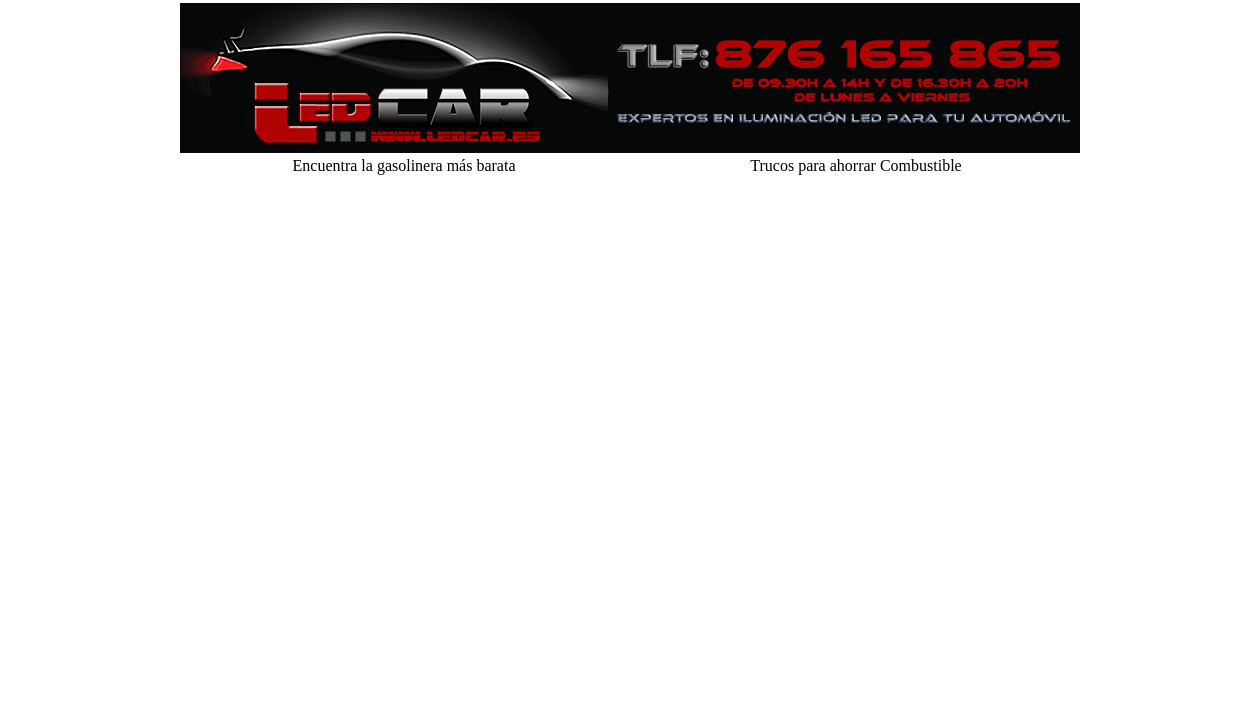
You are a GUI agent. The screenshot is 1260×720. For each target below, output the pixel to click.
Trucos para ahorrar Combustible (855, 165)
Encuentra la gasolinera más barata (404, 165)
